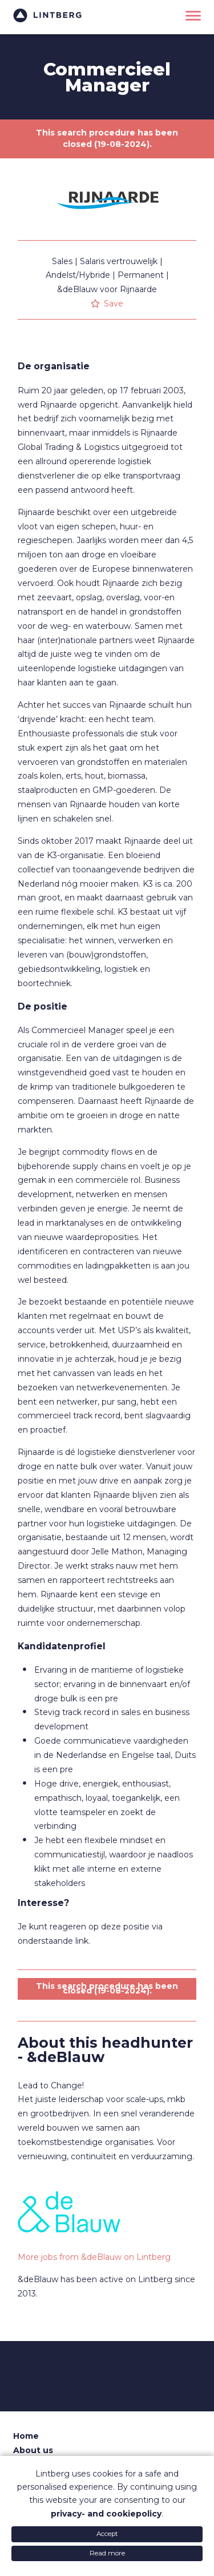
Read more (107, 2553)
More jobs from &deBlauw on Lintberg (94, 2257)
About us (33, 2450)
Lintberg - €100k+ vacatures (47, 16)
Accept (107, 2534)
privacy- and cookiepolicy (106, 2514)
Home (26, 2436)
